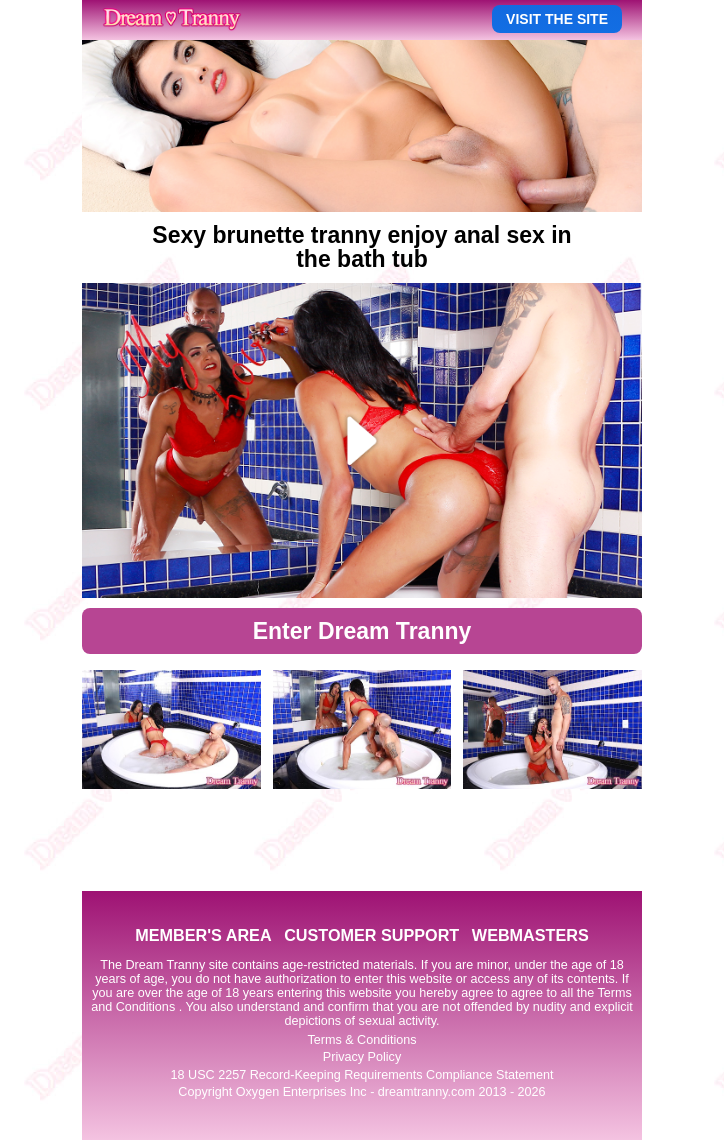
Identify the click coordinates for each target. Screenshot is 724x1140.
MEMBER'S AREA (203, 935)
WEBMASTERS (530, 935)
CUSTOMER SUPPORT (371, 935)
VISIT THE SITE (557, 19)
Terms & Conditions (361, 1040)
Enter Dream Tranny (362, 631)
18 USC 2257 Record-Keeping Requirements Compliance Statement (362, 1075)
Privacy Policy (362, 1057)
